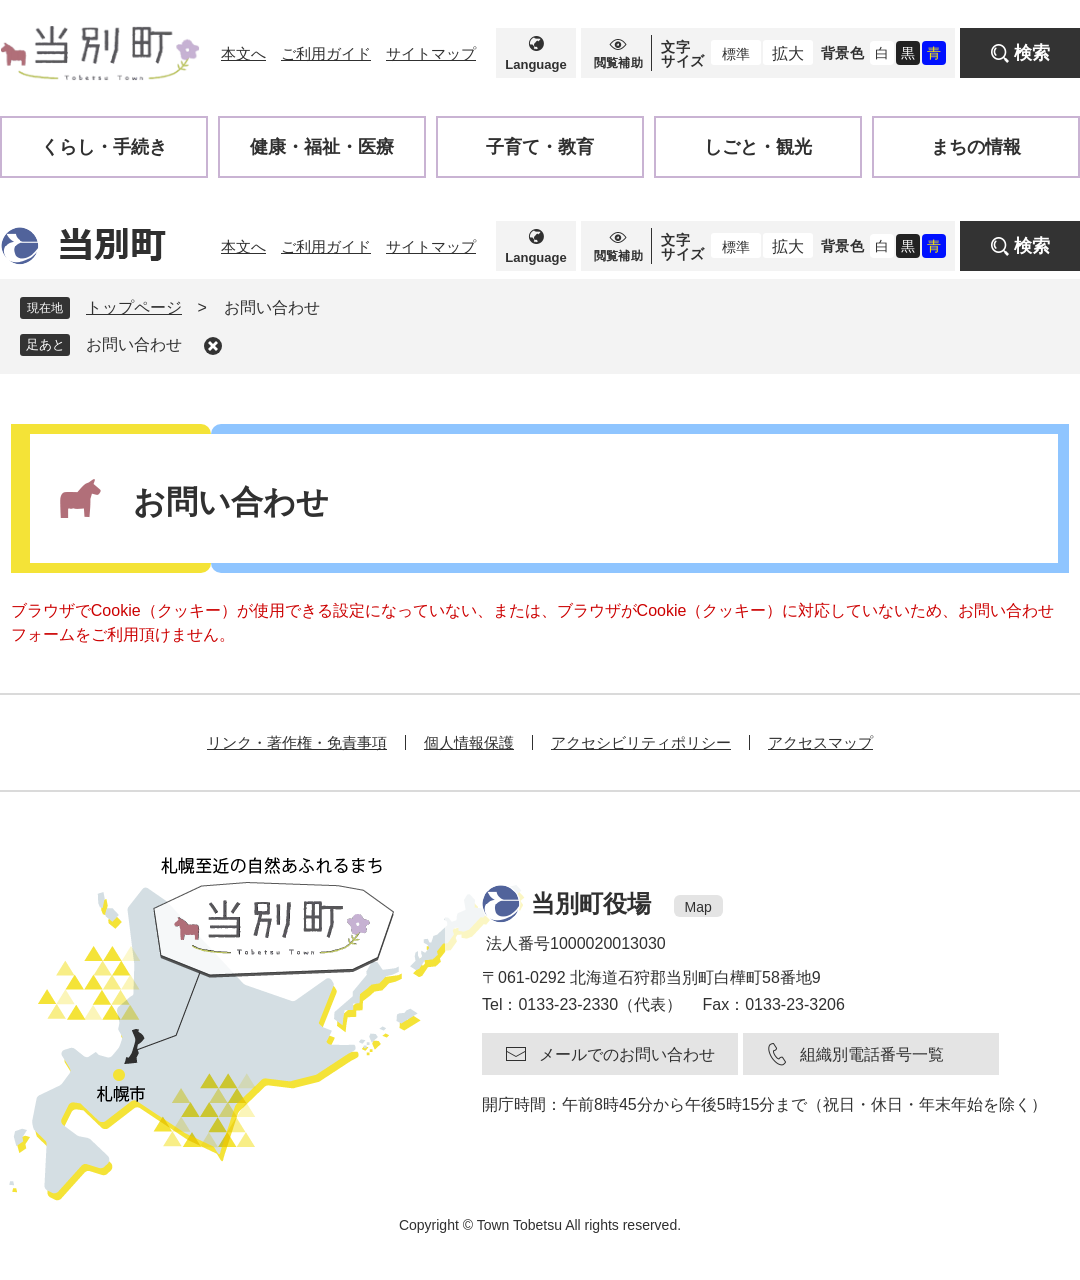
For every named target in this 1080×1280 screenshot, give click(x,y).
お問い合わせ (134, 344)
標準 (736, 54)
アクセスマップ (820, 742)
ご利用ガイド (326, 53)
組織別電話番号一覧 (872, 1054)
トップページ (134, 307)
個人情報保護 (469, 742)
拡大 (788, 53)
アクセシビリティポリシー (641, 742)
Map (698, 907)
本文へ (243, 53)
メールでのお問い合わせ (627, 1054)
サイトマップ (431, 53)
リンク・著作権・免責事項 (297, 742)
